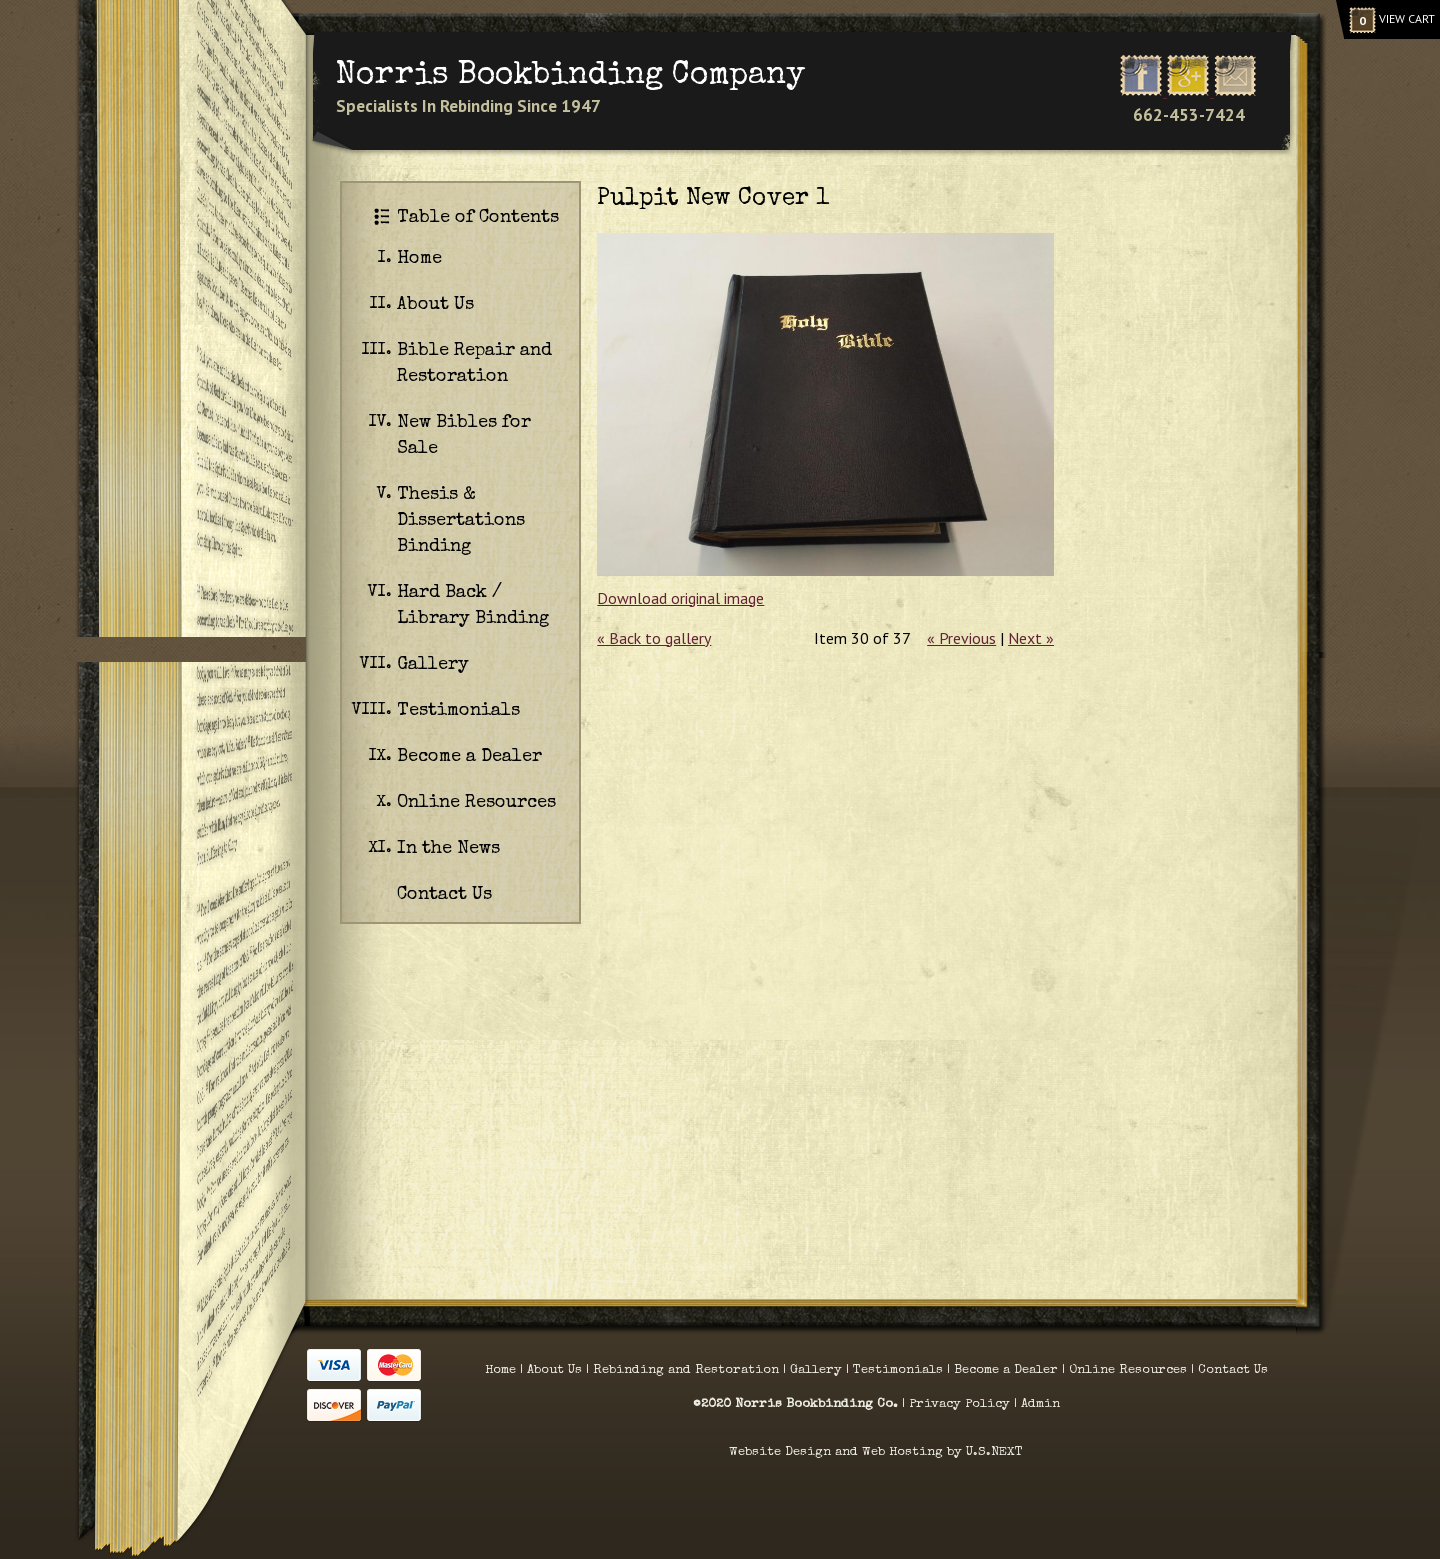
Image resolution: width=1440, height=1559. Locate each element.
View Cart (1392, 19)
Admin (1040, 1404)
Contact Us (444, 895)
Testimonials (458, 711)
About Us (435, 305)
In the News (448, 849)
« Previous (961, 638)
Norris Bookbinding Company (570, 76)
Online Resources (476, 803)
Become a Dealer (469, 757)
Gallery (433, 665)
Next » (1031, 638)
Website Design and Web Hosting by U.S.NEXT (876, 1452)
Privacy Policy (961, 1404)
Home (419, 259)
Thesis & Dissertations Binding (461, 521)
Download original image (680, 598)
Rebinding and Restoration (686, 1370)
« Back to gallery (654, 638)
